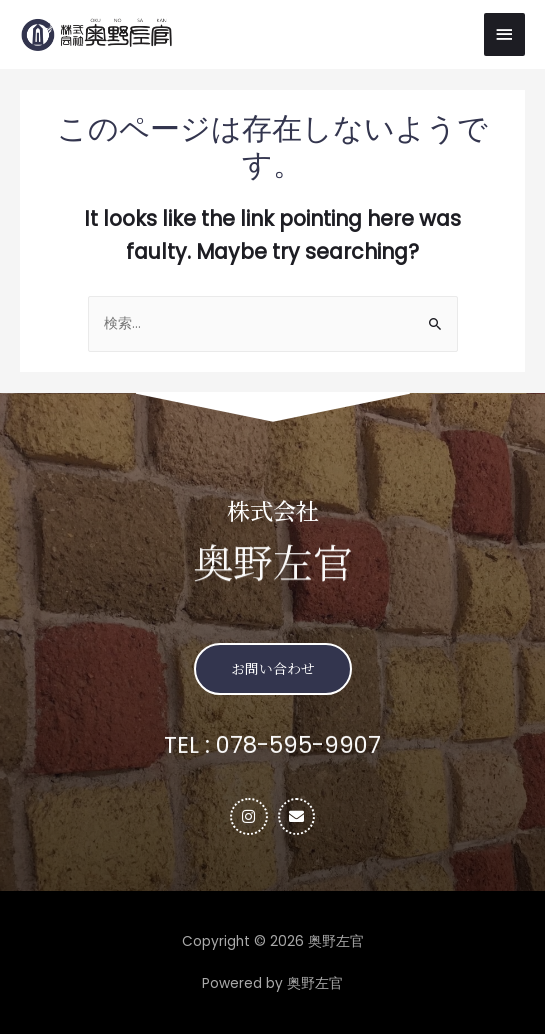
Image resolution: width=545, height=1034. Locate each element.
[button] (273, 668)
